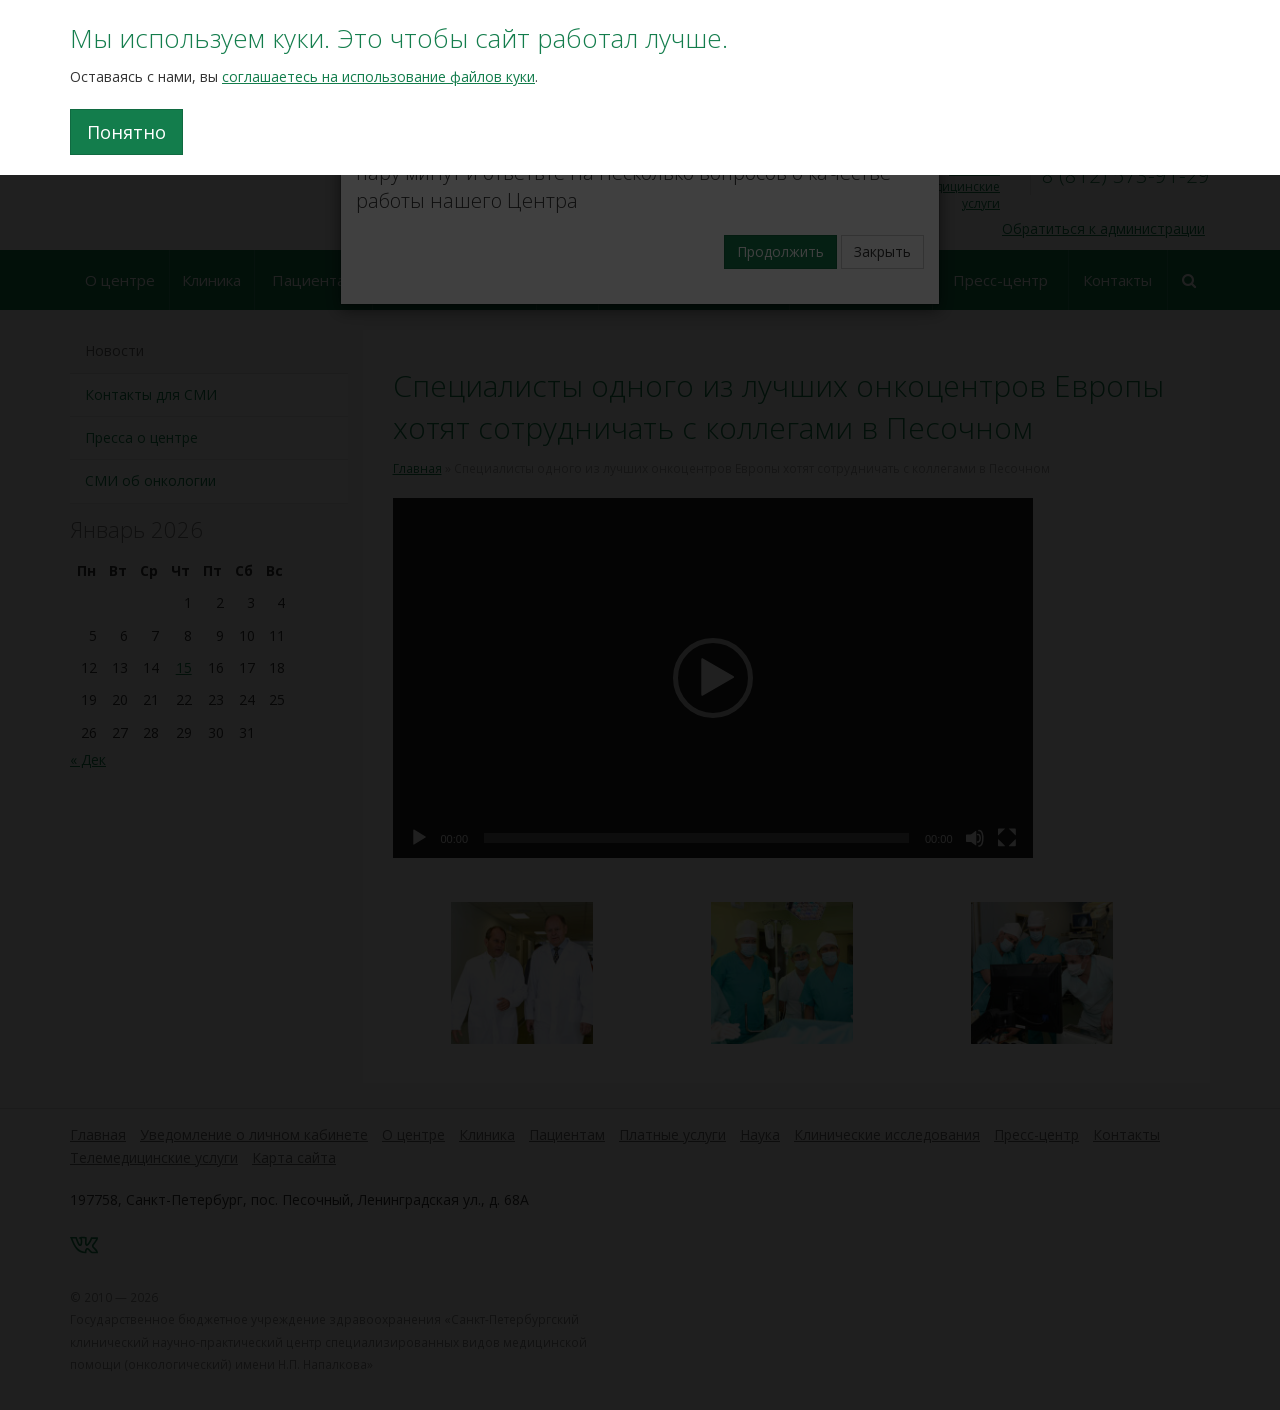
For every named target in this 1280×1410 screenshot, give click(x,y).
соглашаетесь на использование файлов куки (378, 76)
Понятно (126, 132)
